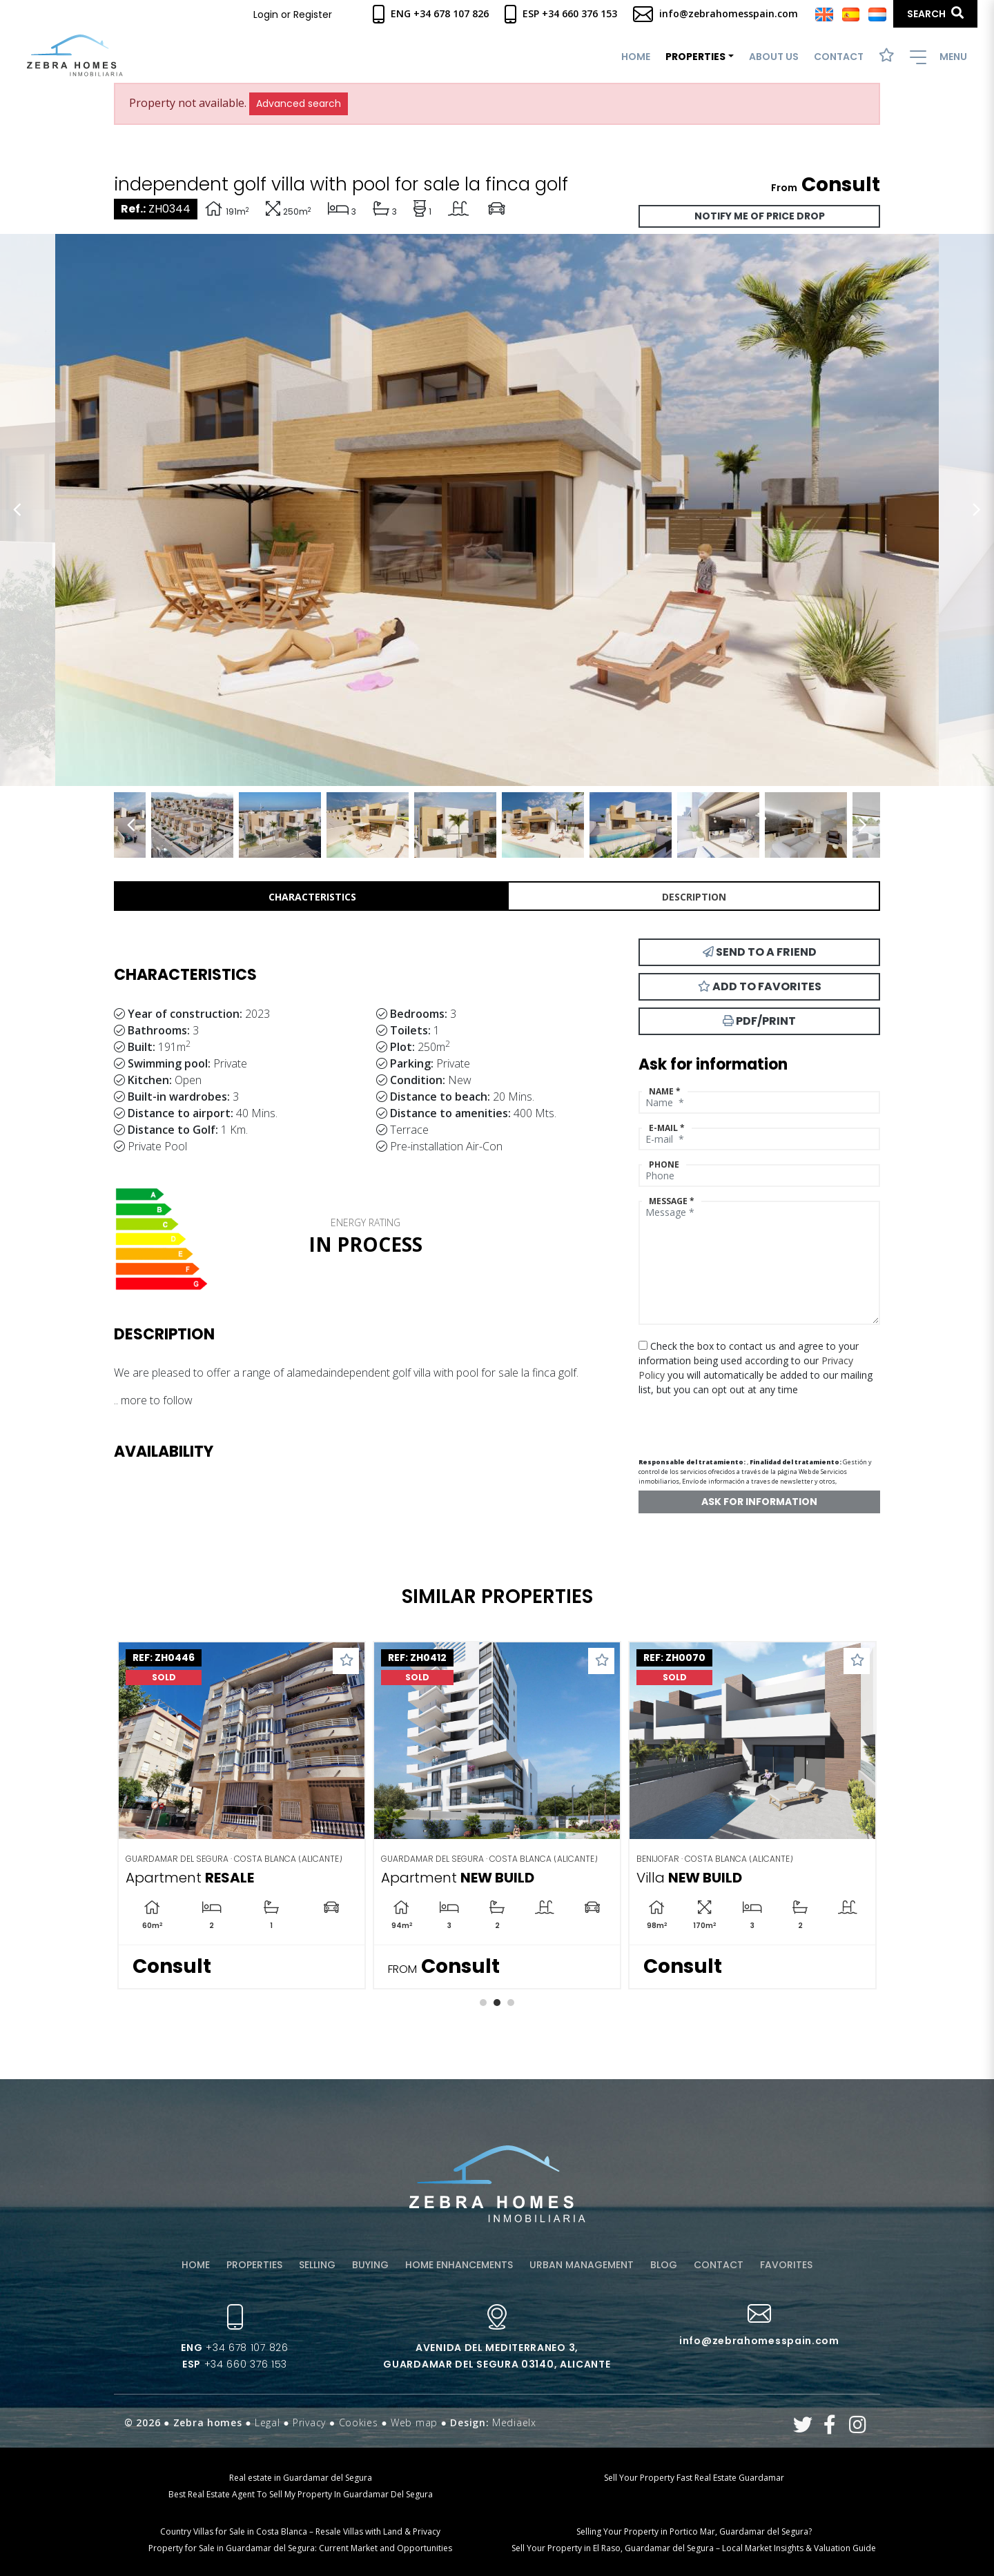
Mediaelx (514, 2422)
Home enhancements (459, 2265)
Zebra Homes (75, 56)
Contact (839, 56)
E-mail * (667, 1128)
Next (976, 510)
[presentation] (712, 1421)
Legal (267, 2422)
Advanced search (298, 103)
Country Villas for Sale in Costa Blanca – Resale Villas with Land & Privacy (300, 2531)
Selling (317, 2265)
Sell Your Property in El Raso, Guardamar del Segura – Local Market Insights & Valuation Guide (693, 2548)
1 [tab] (483, 2002)
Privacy (309, 2422)
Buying (370, 2265)
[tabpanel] (241, 1815)
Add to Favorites (759, 986)
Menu (938, 57)
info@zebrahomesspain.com (715, 13)
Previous (17, 510)
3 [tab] (510, 2002)
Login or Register (292, 14)
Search (935, 13)
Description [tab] (694, 896)
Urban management (581, 2265)
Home (635, 56)
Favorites (786, 2265)
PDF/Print (759, 1021)
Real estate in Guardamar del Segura (300, 2478)
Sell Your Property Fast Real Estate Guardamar (694, 2478)
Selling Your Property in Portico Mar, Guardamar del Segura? (694, 2531)
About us (774, 56)
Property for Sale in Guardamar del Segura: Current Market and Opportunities (300, 2548)
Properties (254, 2265)
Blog (663, 2265)
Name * (665, 1091)
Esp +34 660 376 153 (561, 13)
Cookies (358, 2422)
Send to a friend (760, 952)
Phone (664, 1164)
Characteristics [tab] (312, 896)
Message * (671, 1201)
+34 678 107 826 (234, 2347)
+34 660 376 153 (234, 2364)
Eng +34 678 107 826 (431, 13)
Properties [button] (695, 56)
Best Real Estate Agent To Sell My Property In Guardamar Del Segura (300, 2494)
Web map (414, 2422)
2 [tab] (497, 2002)
